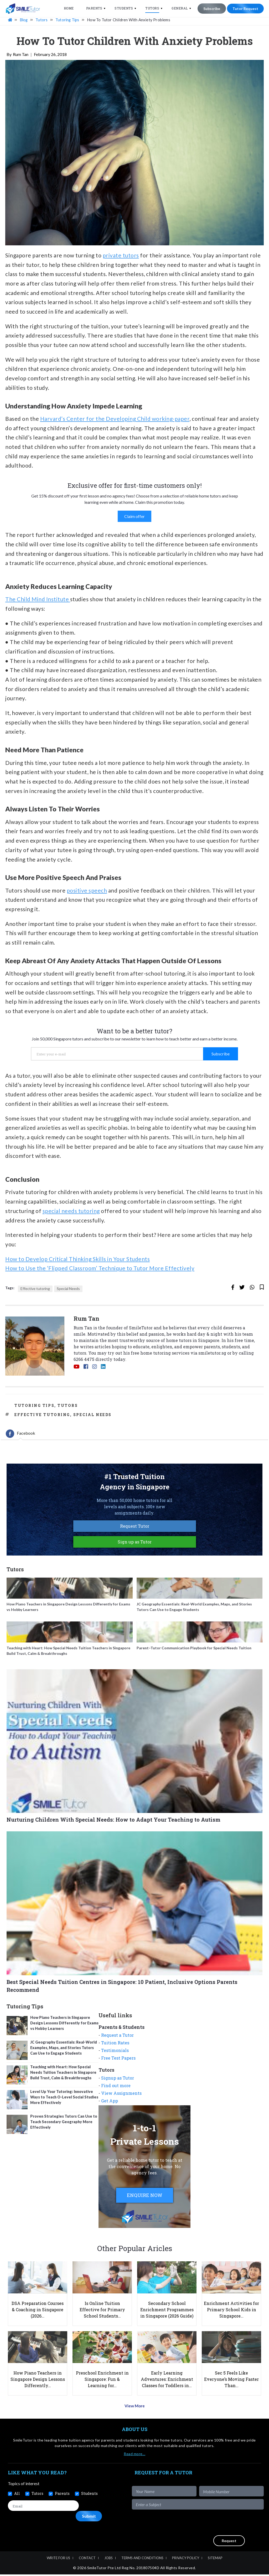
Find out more (116, 2088)
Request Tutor (134, 1529)
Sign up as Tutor (135, 1545)
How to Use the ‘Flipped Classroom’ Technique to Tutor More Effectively (99, 1271)
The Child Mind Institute (37, 602)
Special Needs (68, 1291)
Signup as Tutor (117, 2081)
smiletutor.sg (212, 1356)
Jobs (108, 2559)
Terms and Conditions (142, 2559)
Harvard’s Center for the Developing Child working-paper (115, 421)
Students (123, 8)
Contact (87, 2559)
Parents (94, 8)
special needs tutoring (71, 1214)
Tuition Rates (115, 2046)
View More (134, 2407)
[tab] (20, 1436)
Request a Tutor (117, 2038)
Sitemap (215, 2559)
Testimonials (115, 2053)
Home (68, 8)
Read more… (134, 2455)
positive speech (87, 893)
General (179, 8)
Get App (109, 2104)
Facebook (20, 1437)
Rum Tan (20, 57)
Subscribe (211, 8)
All (17, 2494)
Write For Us (58, 2559)
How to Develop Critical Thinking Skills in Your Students (77, 1262)
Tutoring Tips (34, 1408)
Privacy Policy (185, 2559)
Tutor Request (245, 8)
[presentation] (224, 2524)
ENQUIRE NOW (144, 2198)
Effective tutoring (35, 1291)
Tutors (152, 8)
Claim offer (134, 519)
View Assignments (121, 2096)
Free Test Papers (118, 2061)
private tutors (121, 258)
